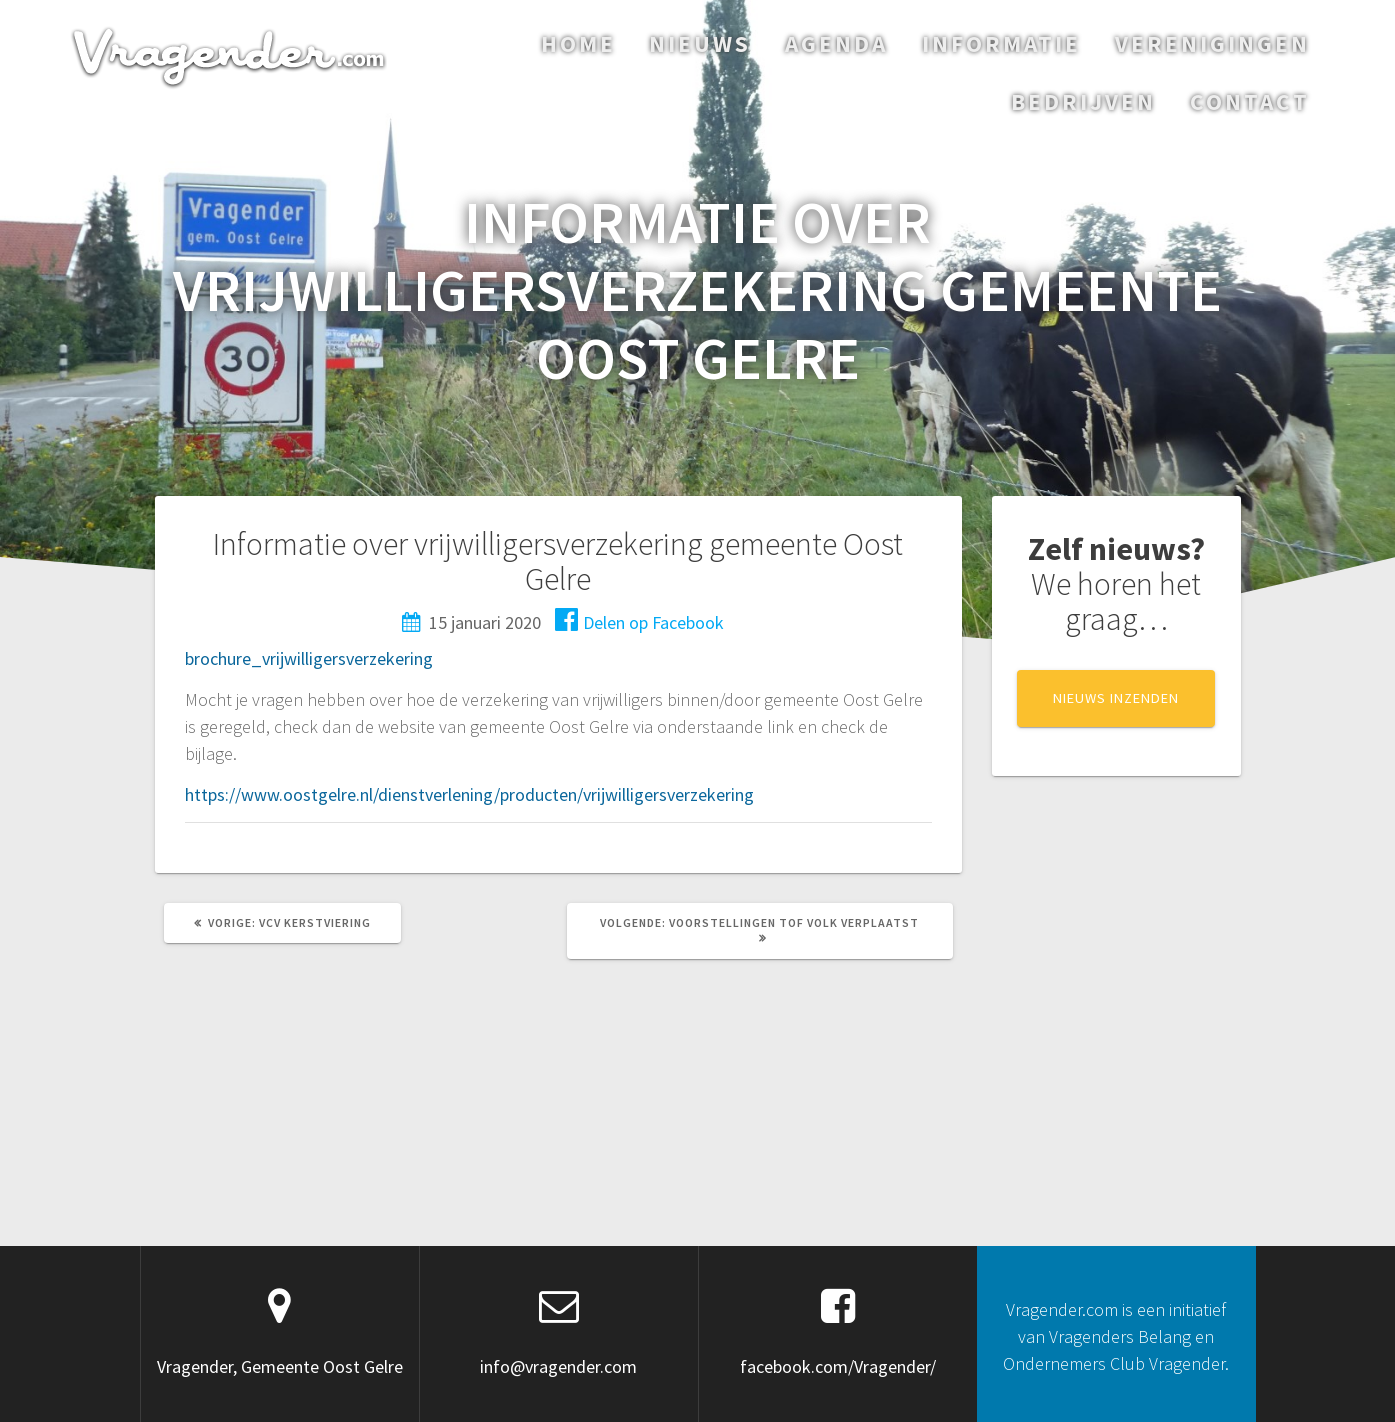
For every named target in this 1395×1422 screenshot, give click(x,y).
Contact (1250, 101)
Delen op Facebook (639, 622)
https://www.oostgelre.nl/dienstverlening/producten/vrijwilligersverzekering (469, 794)
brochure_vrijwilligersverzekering (309, 658)
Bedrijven (1083, 101)
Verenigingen (1212, 43)
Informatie (1001, 43)
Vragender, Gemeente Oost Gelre (280, 1366)
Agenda (836, 43)
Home (578, 43)
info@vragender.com (558, 1366)
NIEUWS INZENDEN (1116, 698)
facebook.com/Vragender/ (838, 1366)
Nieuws (700, 43)
